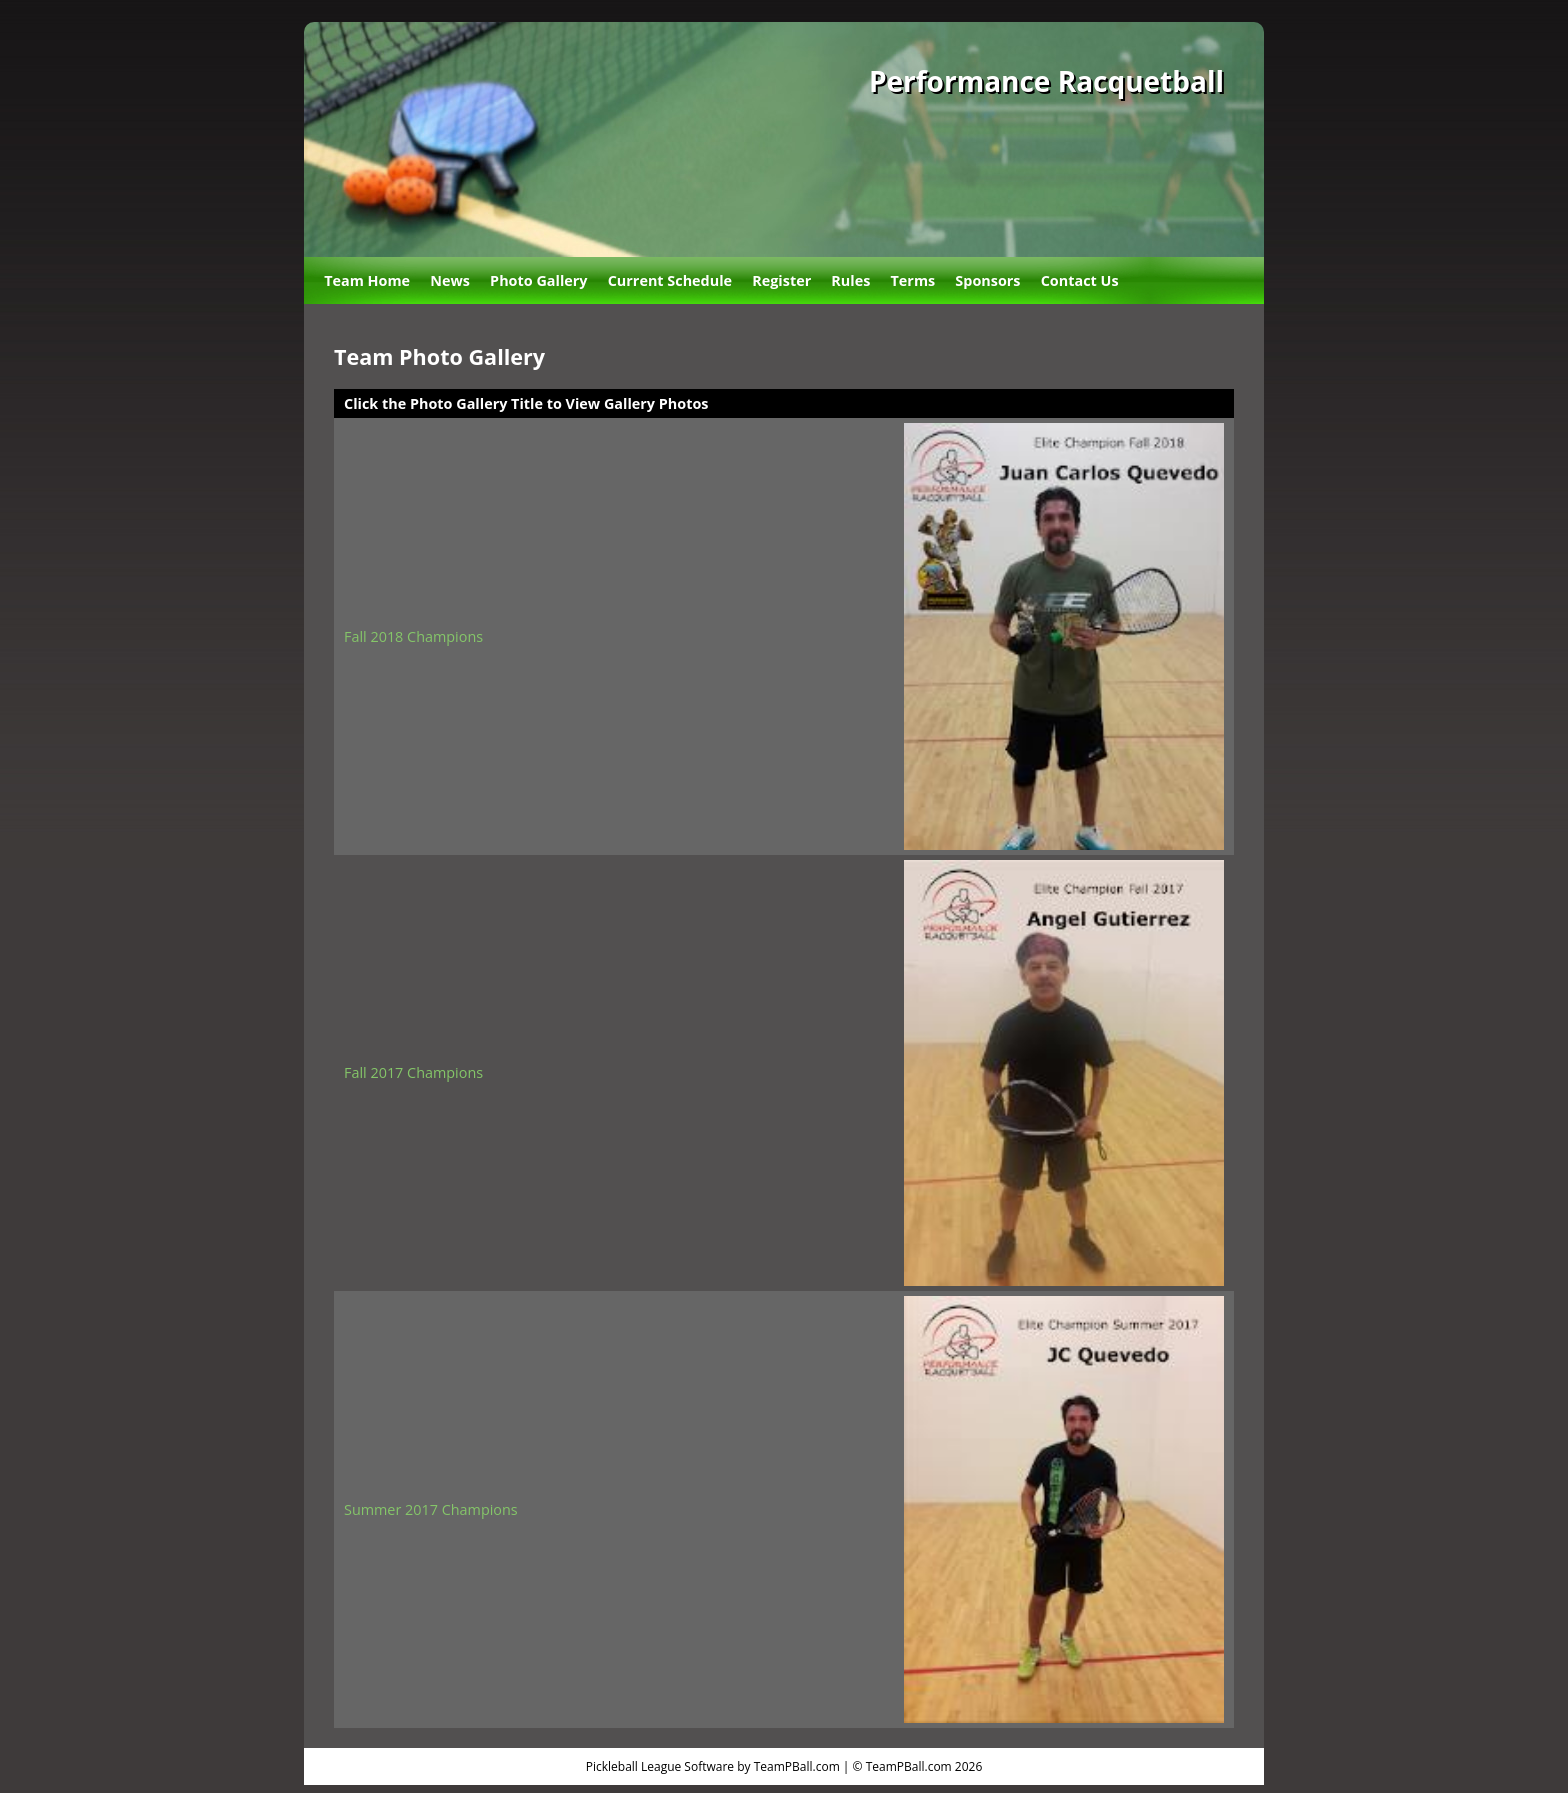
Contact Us (1080, 280)
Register (781, 280)
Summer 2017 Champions (431, 1509)
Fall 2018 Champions (413, 636)
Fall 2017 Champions (413, 1072)
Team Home (367, 280)
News (450, 280)
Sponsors (987, 280)
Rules (850, 280)
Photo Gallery (538, 280)
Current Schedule (670, 280)
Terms (913, 280)
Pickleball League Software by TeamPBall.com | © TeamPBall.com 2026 (784, 1766)
